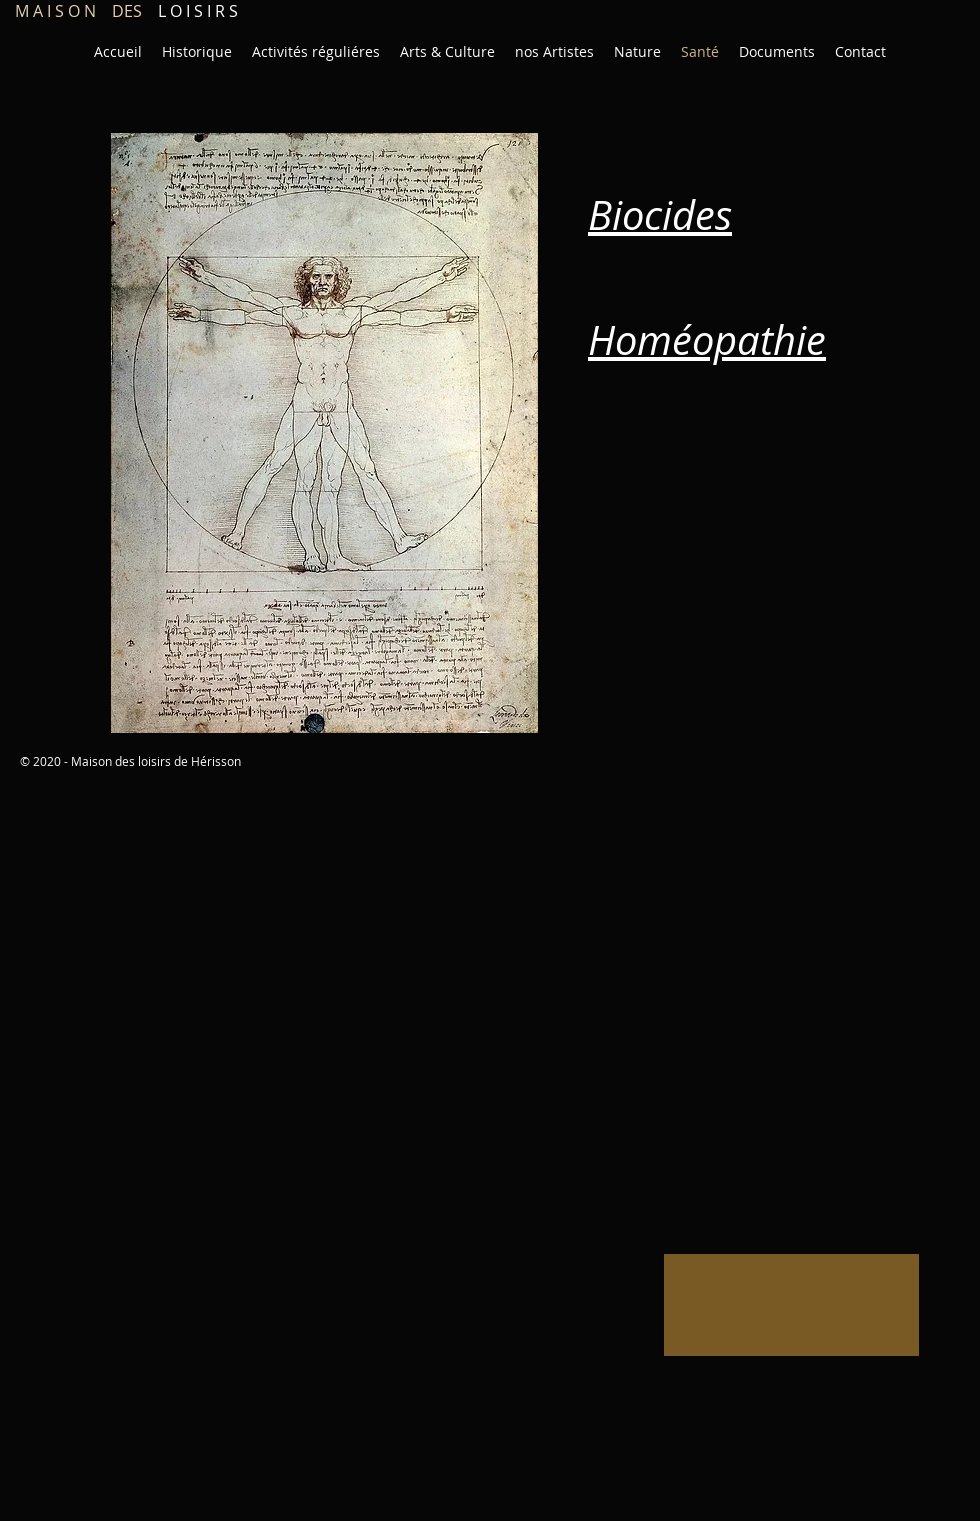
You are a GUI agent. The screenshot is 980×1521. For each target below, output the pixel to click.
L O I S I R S (126, 11)
